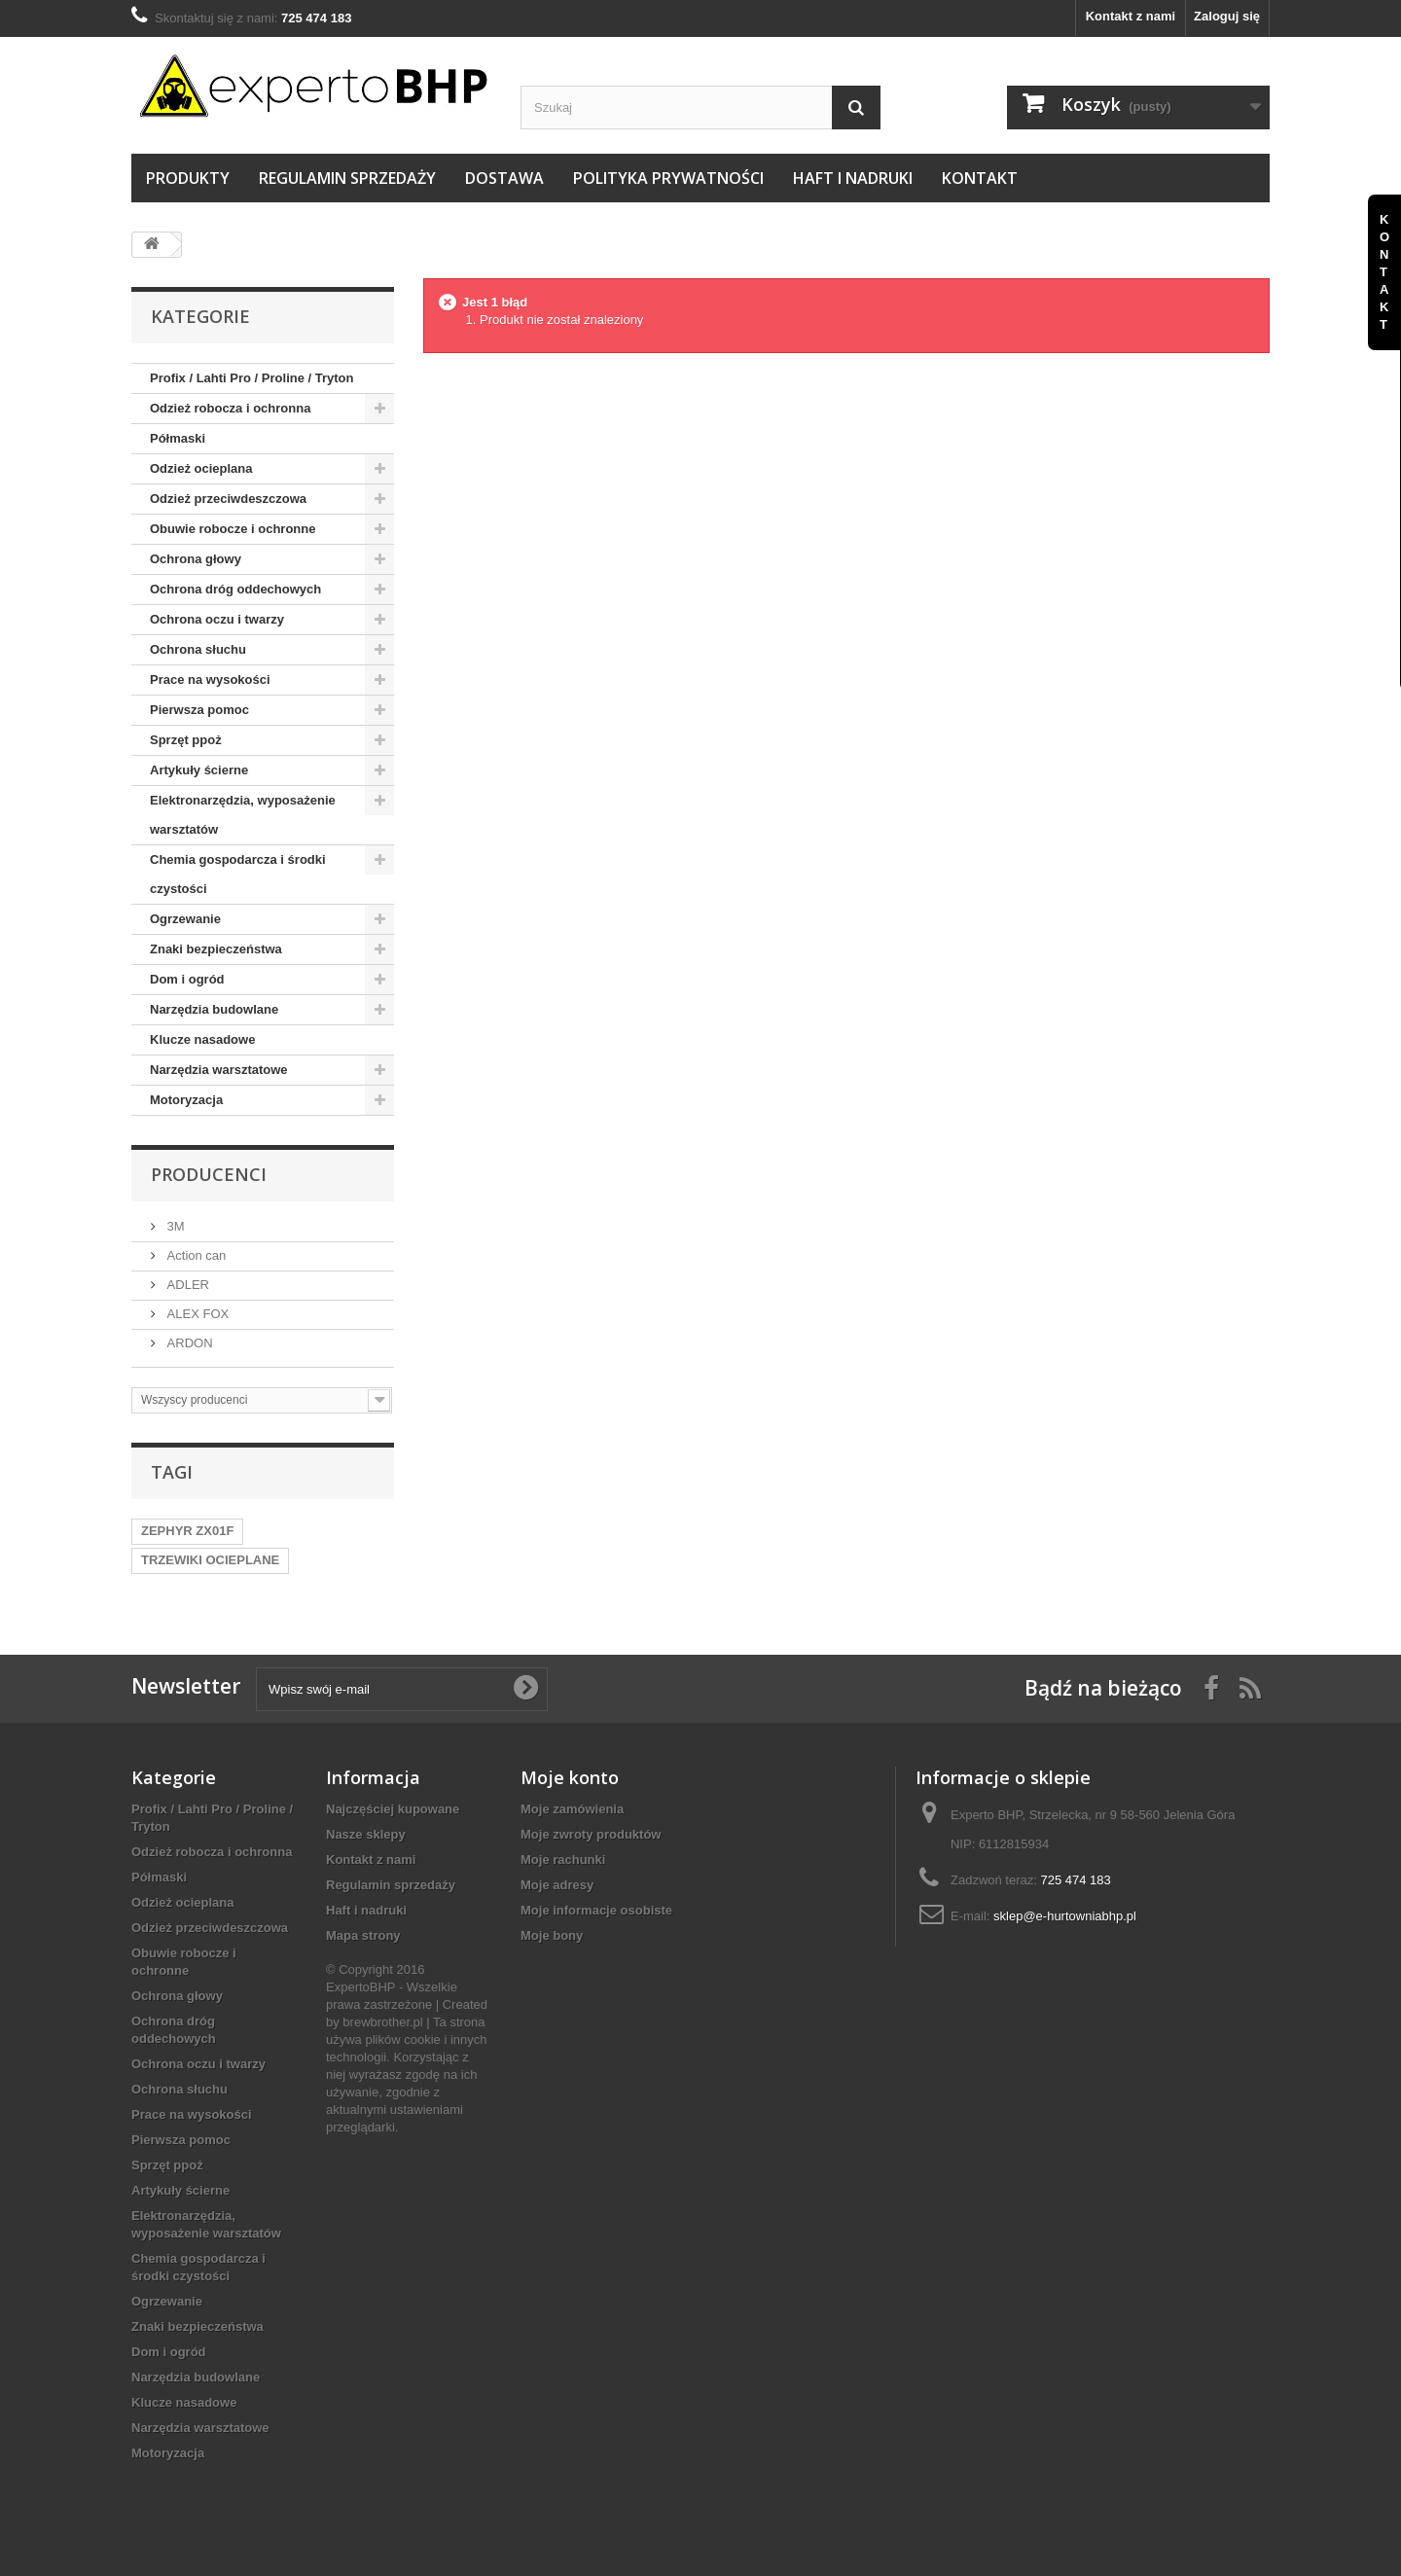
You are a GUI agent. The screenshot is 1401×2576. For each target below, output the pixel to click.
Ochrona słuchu (198, 649)
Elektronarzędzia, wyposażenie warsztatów (243, 815)
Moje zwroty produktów (591, 1834)
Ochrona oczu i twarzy (217, 619)
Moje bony (552, 1935)
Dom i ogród (187, 979)
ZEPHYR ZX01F (187, 1530)
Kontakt (980, 178)
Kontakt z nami (1130, 16)
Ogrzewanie (185, 919)
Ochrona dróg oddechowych (235, 589)
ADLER (186, 1284)
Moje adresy (557, 1885)
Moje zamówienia (572, 1809)
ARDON (188, 1343)
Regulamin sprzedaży (347, 178)
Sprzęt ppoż (186, 740)
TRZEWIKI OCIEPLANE (210, 1560)
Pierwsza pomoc (199, 709)
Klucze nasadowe (202, 1039)
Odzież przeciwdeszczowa (228, 498)
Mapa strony (363, 1935)
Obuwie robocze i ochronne (232, 528)
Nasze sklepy (366, 1834)
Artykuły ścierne (199, 770)
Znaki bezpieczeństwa (216, 949)
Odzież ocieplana (201, 468)
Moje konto (570, 1777)
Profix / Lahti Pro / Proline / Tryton (251, 378)
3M (174, 1226)
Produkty (188, 178)
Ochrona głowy (195, 559)
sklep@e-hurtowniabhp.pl (1064, 1916)
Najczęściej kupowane (392, 1809)
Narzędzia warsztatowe (219, 1069)
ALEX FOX (196, 1313)
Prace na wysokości (210, 679)
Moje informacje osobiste (596, 1910)
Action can (194, 1255)
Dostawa (504, 178)
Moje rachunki (563, 1859)
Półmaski (177, 438)
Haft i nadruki (853, 178)
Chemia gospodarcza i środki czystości (238, 874)
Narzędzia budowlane (214, 1009)
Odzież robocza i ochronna (230, 408)
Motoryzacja (186, 1099)
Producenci (209, 1174)
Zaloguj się (1227, 16)
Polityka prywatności (668, 178)
